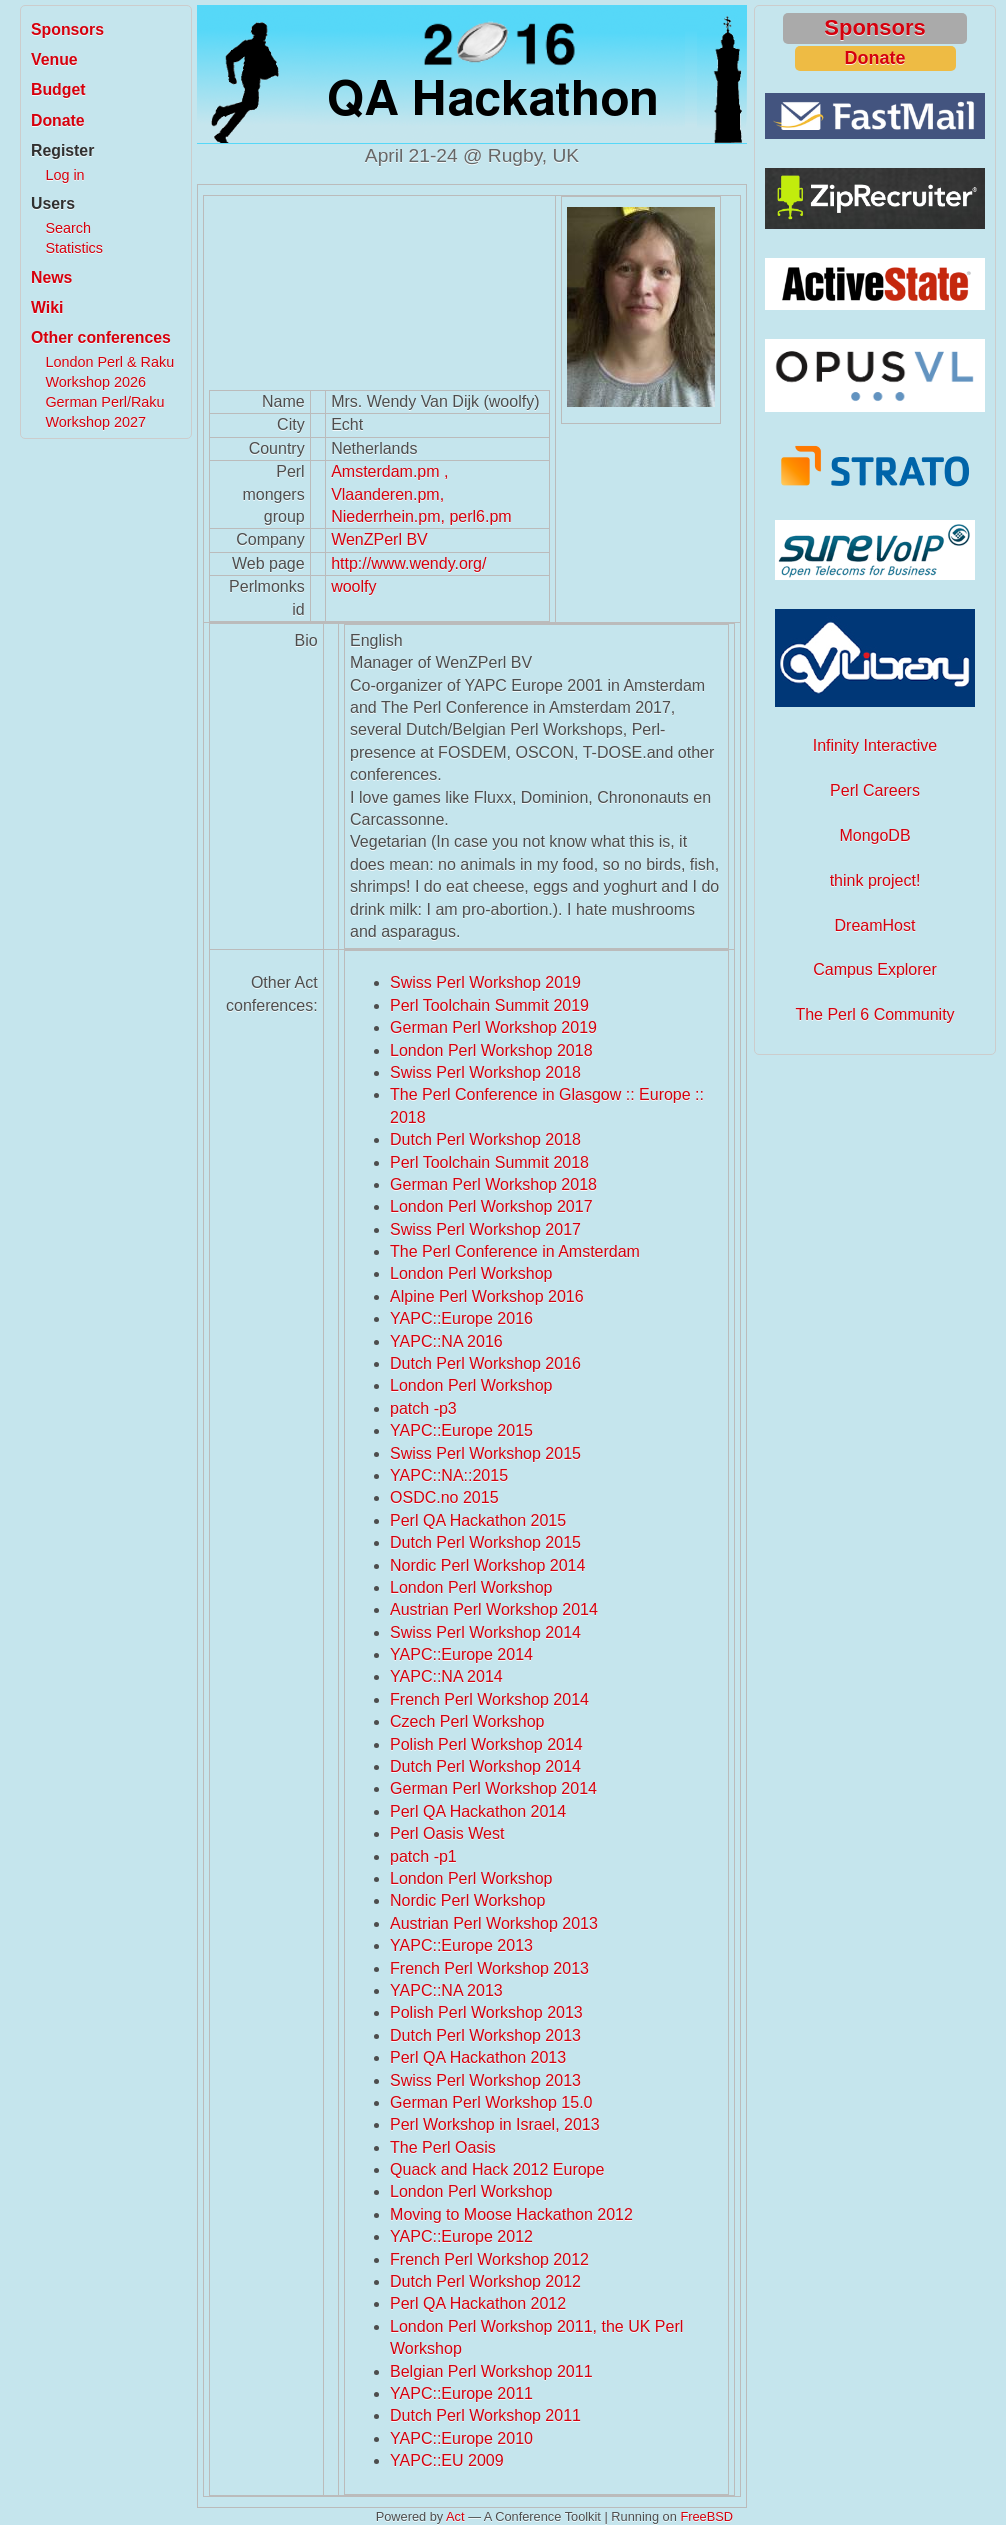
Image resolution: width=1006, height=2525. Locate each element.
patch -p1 (423, 1856)
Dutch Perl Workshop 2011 (485, 2415)
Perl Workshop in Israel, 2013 (495, 2124)
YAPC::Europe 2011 (461, 2393)
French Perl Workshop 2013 (489, 1968)
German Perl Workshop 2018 (493, 1184)
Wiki (47, 307)
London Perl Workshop (471, 1273)
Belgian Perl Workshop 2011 (491, 2371)
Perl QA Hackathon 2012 (478, 2303)
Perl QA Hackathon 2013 (478, 2057)
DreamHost (875, 925)
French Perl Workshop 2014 (489, 1699)
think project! (875, 880)
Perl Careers (875, 790)
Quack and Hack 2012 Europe (497, 2169)
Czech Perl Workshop (467, 1721)
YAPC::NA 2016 (446, 1341)
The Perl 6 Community (874, 1014)
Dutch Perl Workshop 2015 (485, 1542)
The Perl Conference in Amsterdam (515, 1251)
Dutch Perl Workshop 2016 (485, 1363)
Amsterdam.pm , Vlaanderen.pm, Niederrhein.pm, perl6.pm (421, 494)
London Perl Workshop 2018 (491, 1050)
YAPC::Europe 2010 (461, 2438)
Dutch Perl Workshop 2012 (485, 2281)
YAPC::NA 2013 (446, 1990)
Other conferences (101, 337)
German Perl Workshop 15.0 (491, 2102)
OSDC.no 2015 (444, 1497)
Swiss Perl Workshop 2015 (485, 1453)
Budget (58, 89)
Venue (54, 59)
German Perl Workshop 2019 (493, 1027)
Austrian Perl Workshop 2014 (494, 1609)
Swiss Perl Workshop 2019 (485, 982)
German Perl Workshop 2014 (493, 1788)
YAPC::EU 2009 (447, 2460)
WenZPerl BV (379, 539)
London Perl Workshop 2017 (491, 1206)
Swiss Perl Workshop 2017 (485, 1229)
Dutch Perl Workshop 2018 (485, 1139)
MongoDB (874, 835)
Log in (64, 175)
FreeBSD (706, 2516)
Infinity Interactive (875, 745)
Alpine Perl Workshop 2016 (487, 1296)
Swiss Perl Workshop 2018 (485, 1072)
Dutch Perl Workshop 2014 (485, 1766)
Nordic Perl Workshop (467, 1900)
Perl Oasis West (447, 1833)
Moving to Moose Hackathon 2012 (511, 2214)
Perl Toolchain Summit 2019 (489, 1005)
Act (455, 2516)
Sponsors (67, 29)
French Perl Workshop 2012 (489, 2259)
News (51, 277)
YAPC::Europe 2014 (461, 1654)
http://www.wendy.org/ (408, 563)
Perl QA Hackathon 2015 (478, 1520)
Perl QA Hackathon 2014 (478, 1811)
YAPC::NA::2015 (449, 1475)
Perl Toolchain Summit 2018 (489, 1162)
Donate (58, 120)
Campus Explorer (875, 969)
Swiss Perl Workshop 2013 (485, 2080)
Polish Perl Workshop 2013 (486, 2012)
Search (68, 228)
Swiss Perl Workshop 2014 (485, 1632)
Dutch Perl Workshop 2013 (485, 2035)
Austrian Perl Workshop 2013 (494, 1923)
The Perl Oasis (443, 2147)
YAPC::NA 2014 (446, 1676)
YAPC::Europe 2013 (461, 1945)
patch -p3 (423, 1408)
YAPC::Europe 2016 (461, 1318)
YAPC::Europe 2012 (461, 2236)
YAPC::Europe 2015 (461, 1430)
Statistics (74, 248)
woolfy (353, 586)
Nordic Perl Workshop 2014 (487, 1565)
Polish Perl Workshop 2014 (486, 1744)
